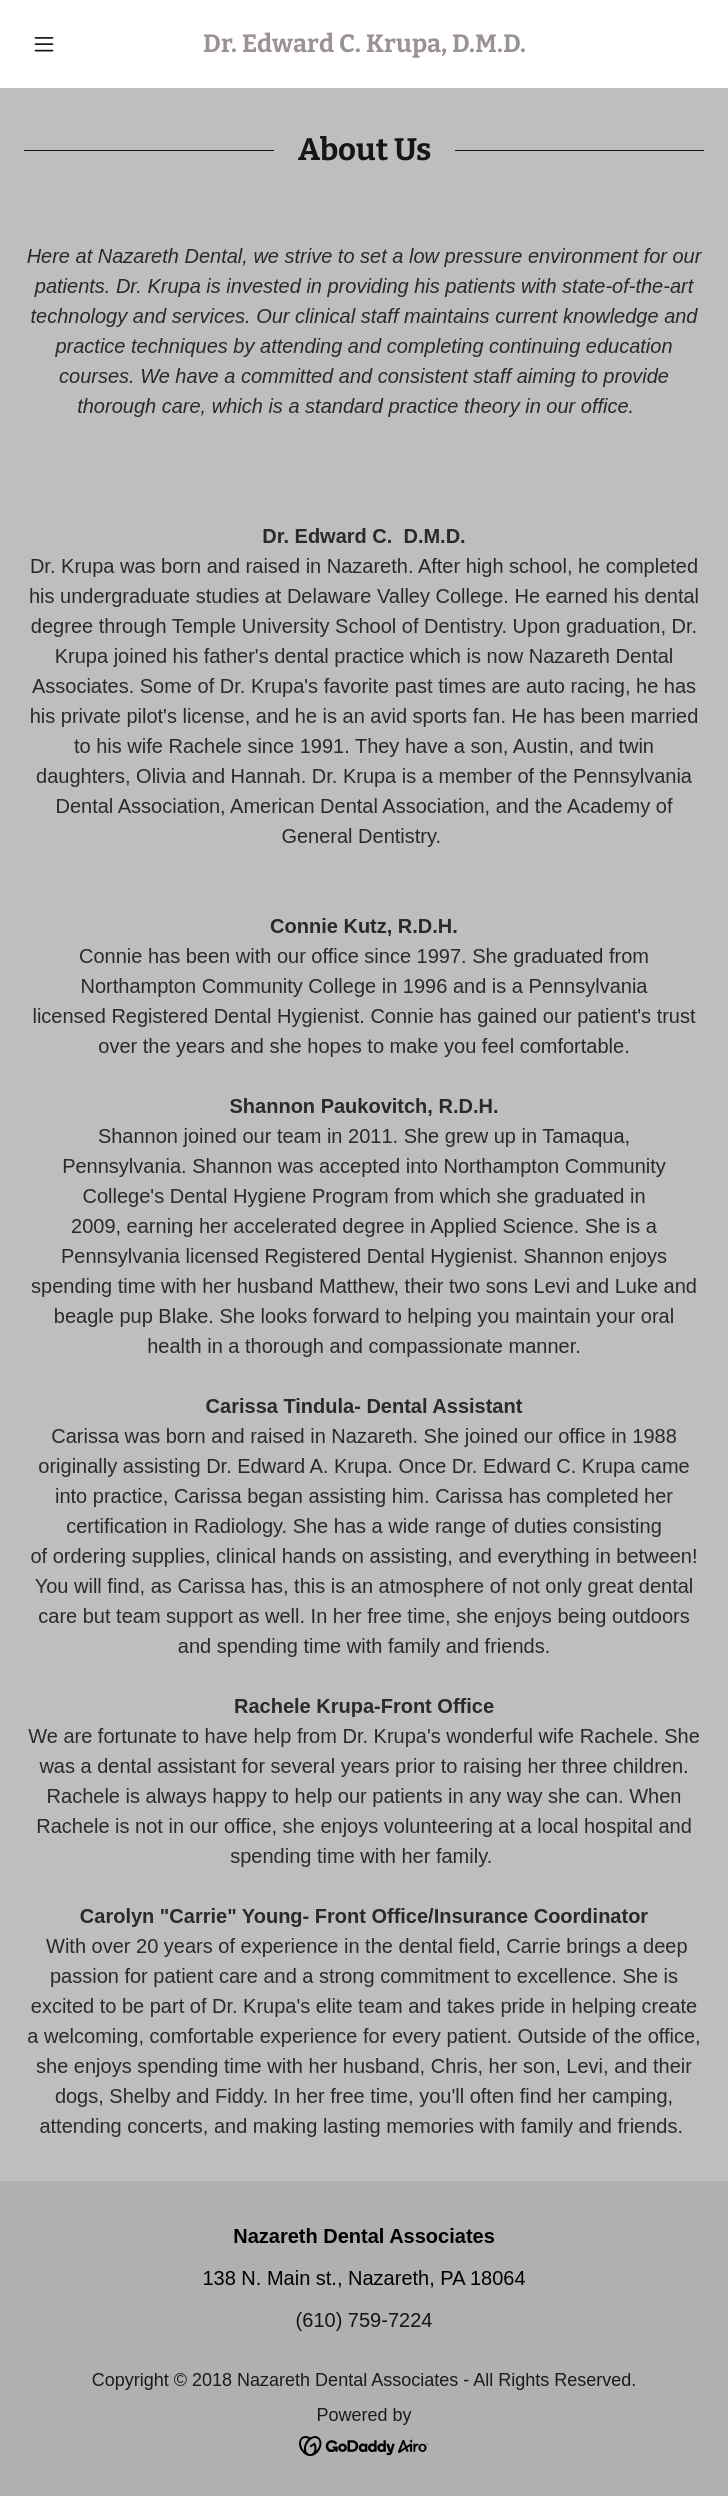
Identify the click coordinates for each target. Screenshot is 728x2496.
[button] (75, 44)
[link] (364, 44)
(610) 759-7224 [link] (364, 2320)
